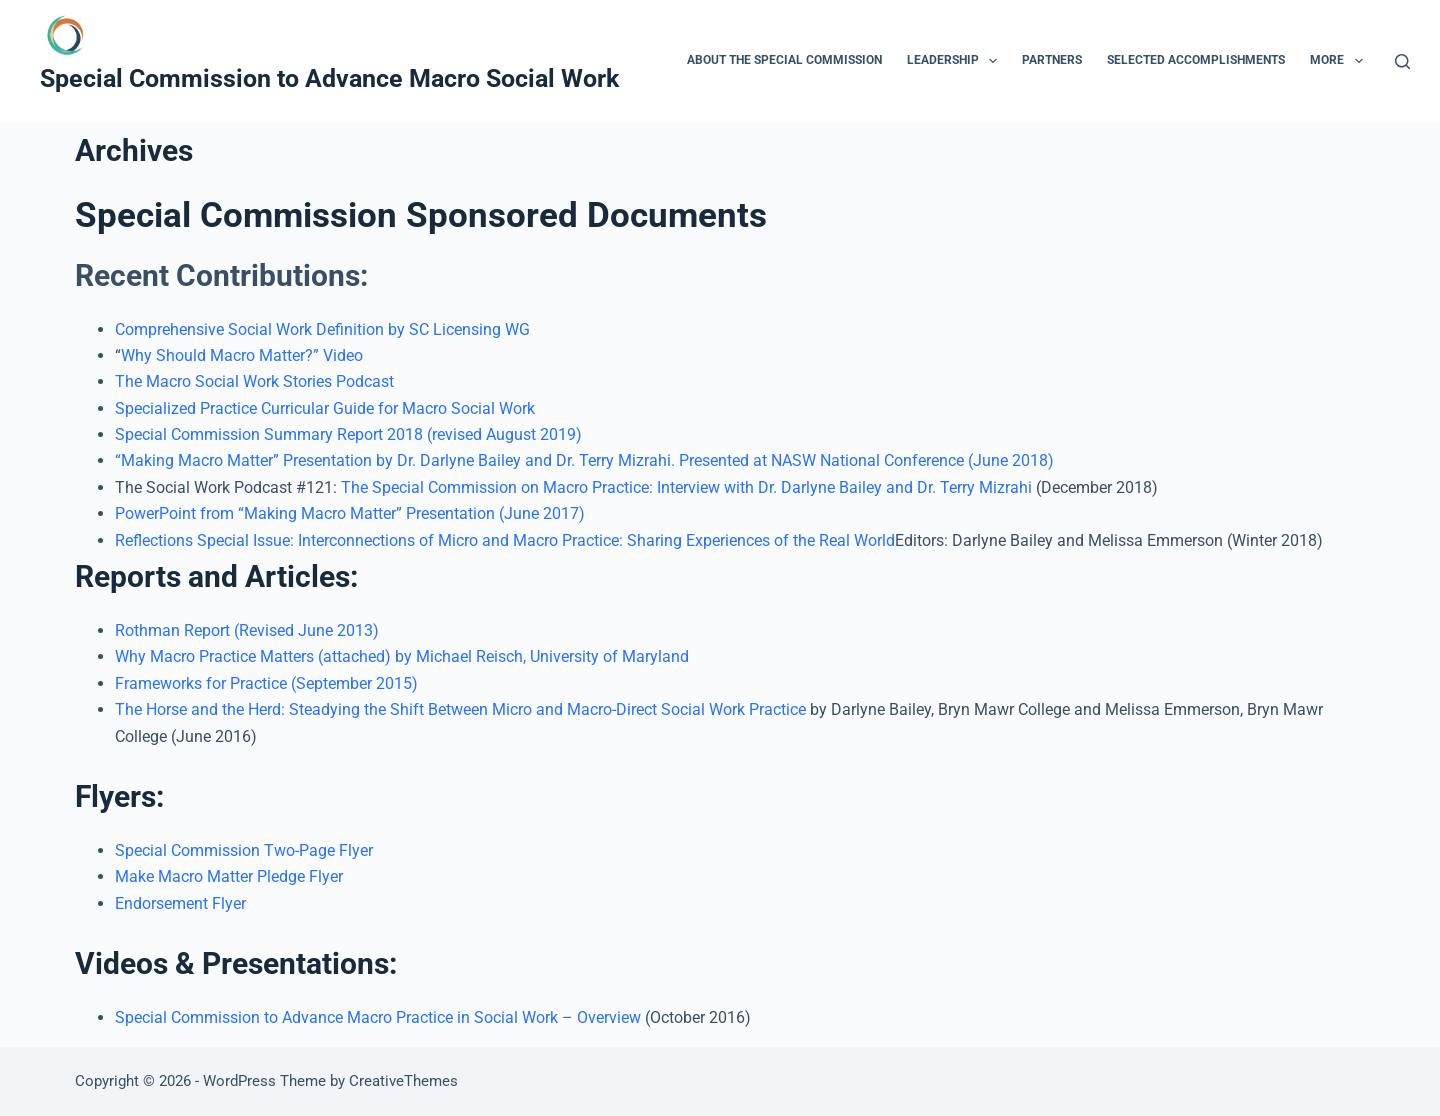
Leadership (956, 61)
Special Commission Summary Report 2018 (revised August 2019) (348, 434)
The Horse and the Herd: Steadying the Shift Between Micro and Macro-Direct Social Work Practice (460, 709)
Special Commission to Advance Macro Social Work (329, 78)
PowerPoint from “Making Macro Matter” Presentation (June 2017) (350, 513)
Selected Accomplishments (1196, 60)
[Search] (1402, 61)
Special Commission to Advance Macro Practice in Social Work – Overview (380, 1017)
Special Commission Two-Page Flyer (244, 850)
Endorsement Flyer (180, 903)
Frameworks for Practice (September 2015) (266, 683)
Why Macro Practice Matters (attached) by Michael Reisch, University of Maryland (402, 656)
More (1340, 61)
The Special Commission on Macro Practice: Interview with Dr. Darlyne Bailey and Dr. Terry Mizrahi (686, 487)
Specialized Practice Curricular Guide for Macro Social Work (329, 408)
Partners (1052, 60)
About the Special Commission (784, 60)
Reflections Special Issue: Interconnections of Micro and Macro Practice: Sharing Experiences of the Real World (505, 540)
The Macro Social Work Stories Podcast (254, 381)
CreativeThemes (403, 1081)
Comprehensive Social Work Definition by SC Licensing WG (322, 329)
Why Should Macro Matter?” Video (242, 355)
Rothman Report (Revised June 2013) (247, 630)
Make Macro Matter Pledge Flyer (229, 876)
